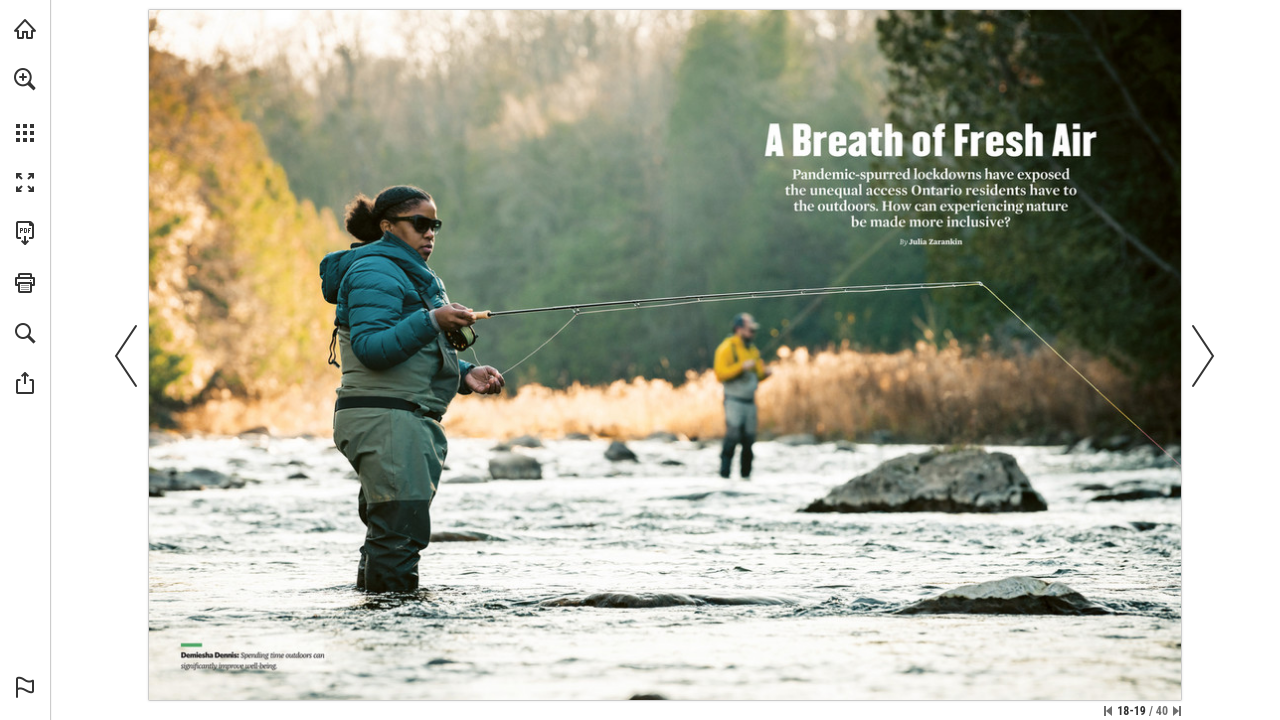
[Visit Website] (601, 666)
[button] (25, 79)
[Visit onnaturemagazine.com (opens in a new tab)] (25, 29)
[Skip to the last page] (1177, 711)
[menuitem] (25, 105)
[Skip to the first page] (1108, 711)
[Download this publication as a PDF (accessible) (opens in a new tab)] (25, 233)
